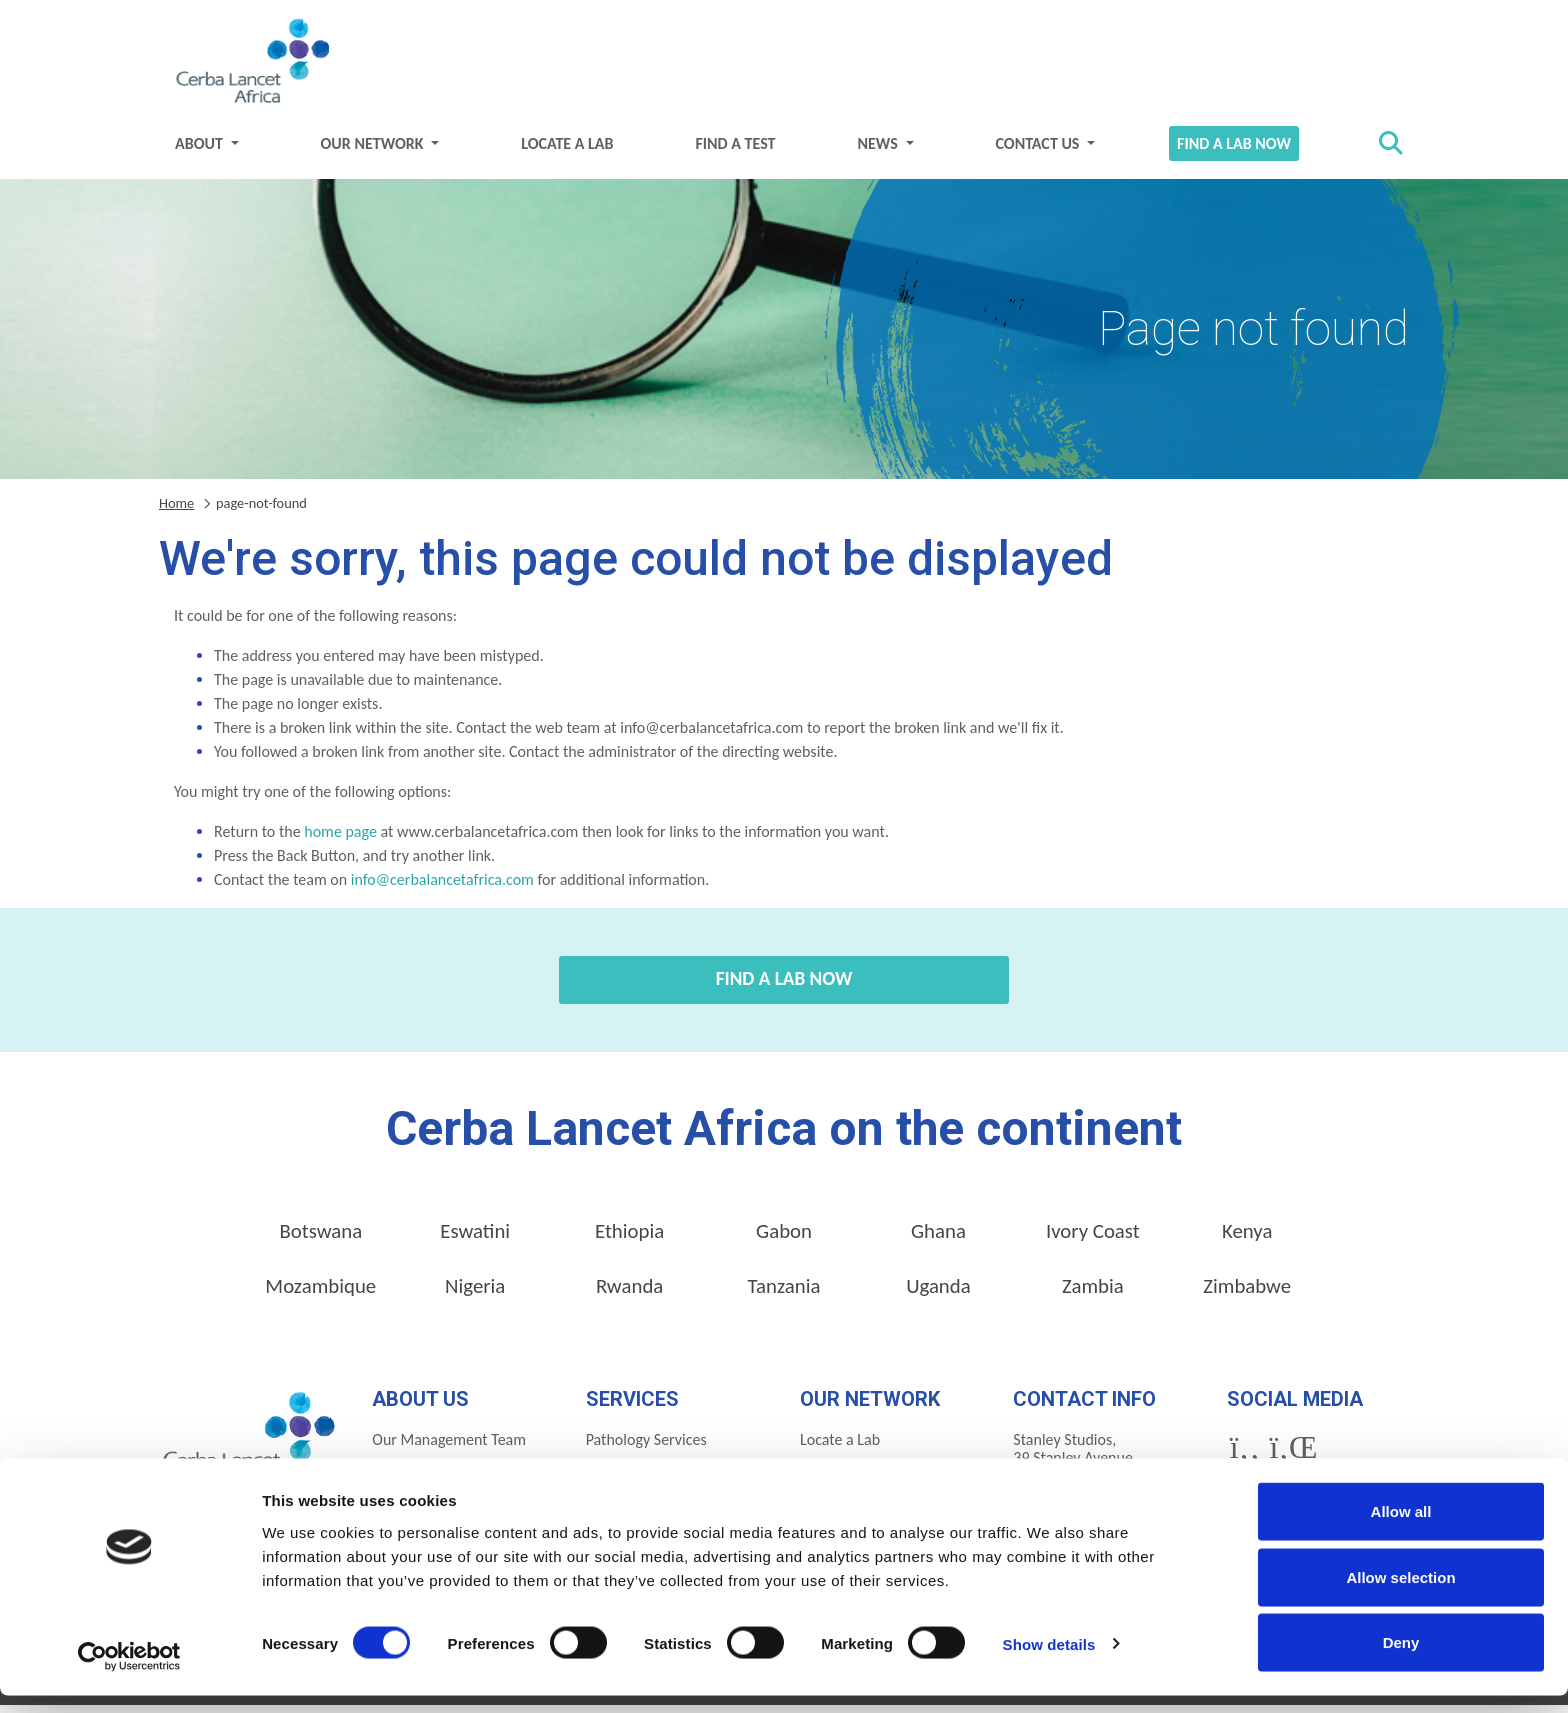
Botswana (320, 1238)
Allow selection (1400, 1594)
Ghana (938, 1238)
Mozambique (320, 1293)
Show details (1049, 1661)
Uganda (938, 1293)
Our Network (374, 150)
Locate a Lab (567, 150)
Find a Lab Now (1234, 150)
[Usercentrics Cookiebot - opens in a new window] (129, 1674)
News (879, 150)
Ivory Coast (1093, 1238)
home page (340, 838)
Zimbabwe (1247, 1293)
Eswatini (475, 1238)
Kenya (1247, 1238)
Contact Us (1039, 150)
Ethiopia (629, 1238)
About (200, 150)
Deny (1401, 1659)
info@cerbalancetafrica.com (442, 886)
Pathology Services (646, 1446)
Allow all (1401, 1528)
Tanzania (784, 1293)
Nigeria (475, 1293)
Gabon (784, 1238)
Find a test (735, 150)
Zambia (1093, 1293)
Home (176, 510)
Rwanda (629, 1293)
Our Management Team (449, 1446)
